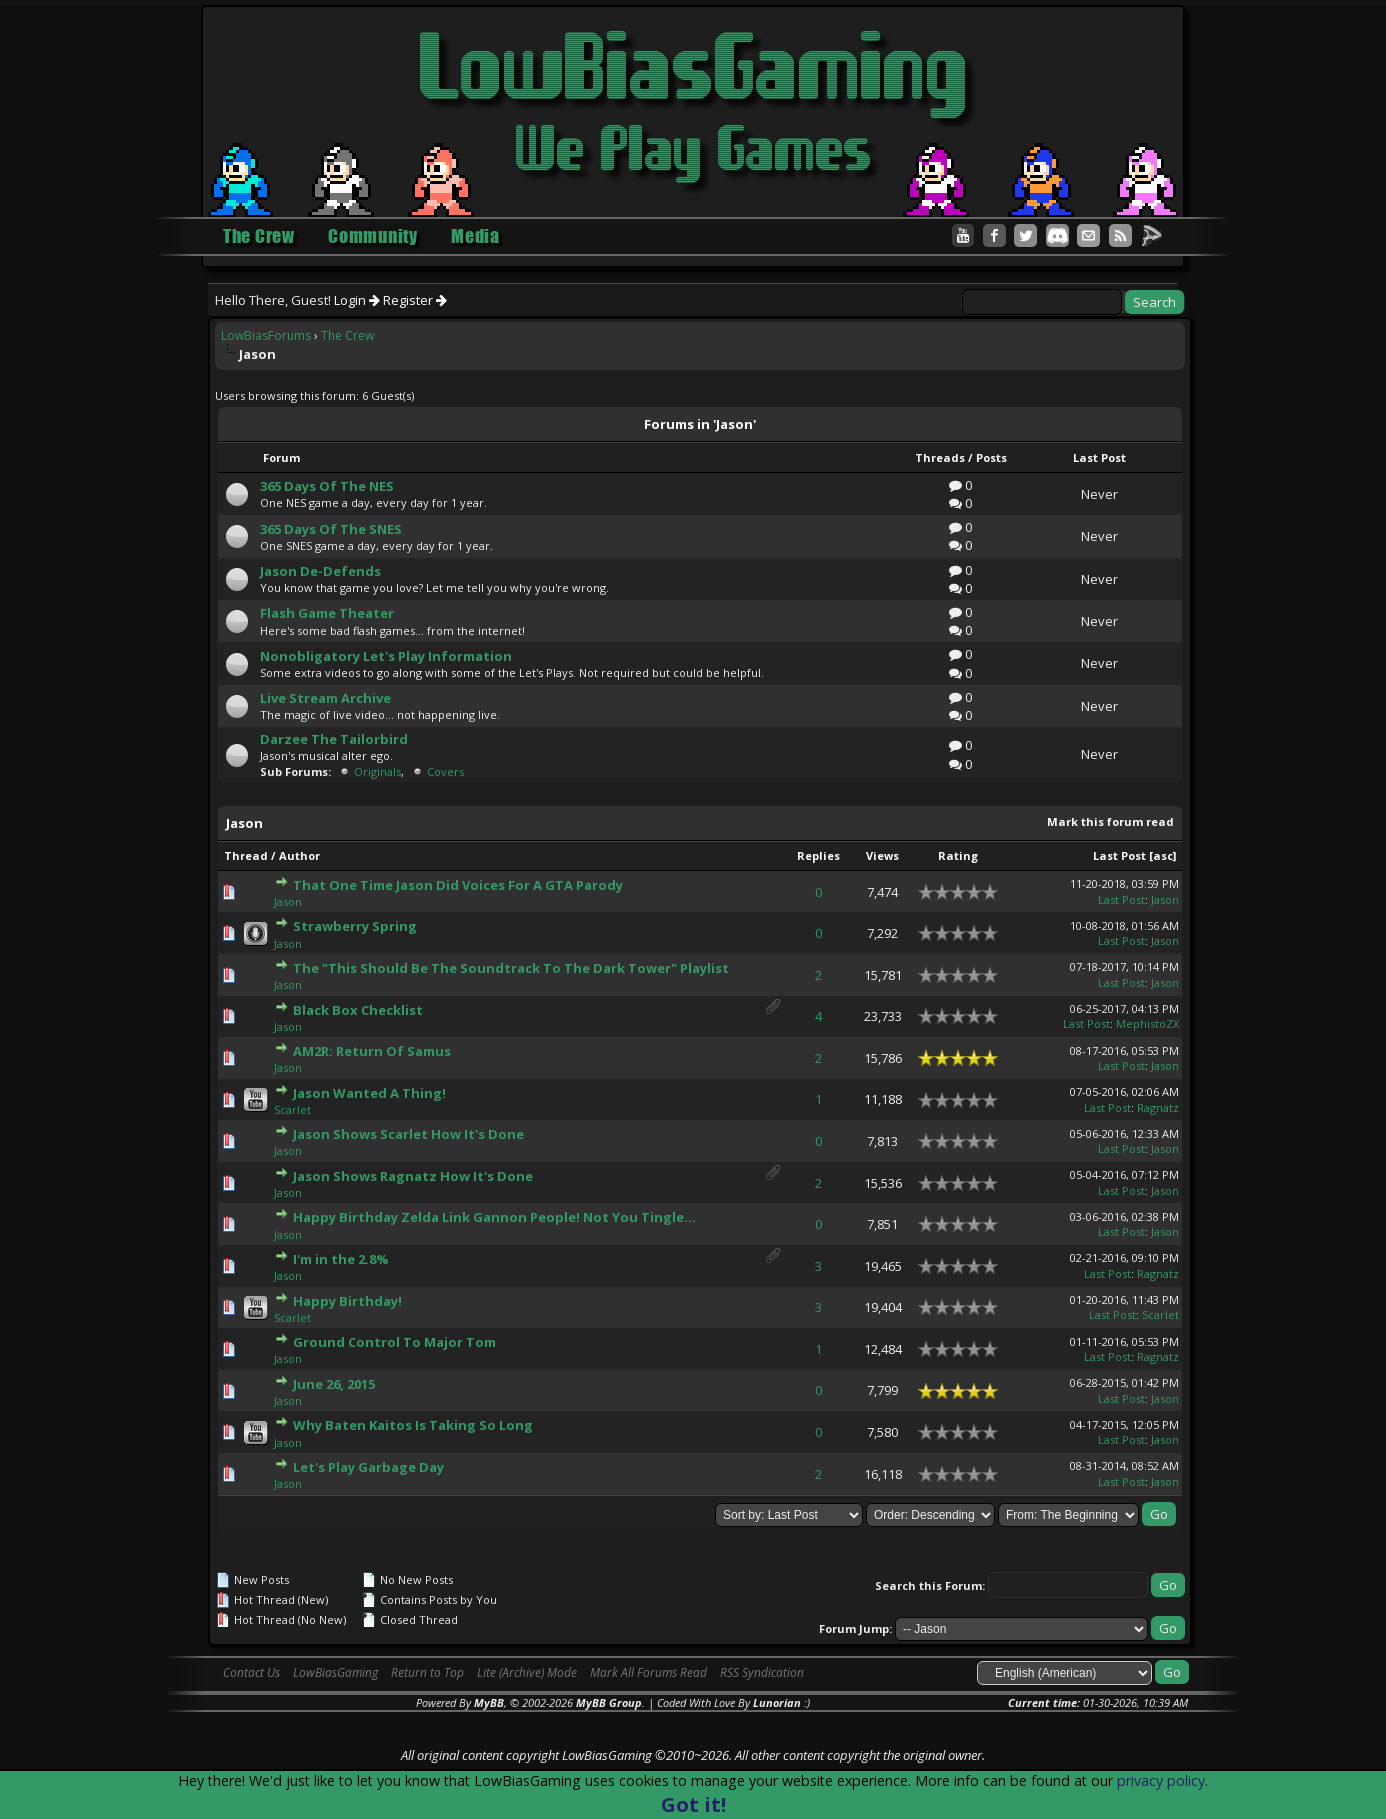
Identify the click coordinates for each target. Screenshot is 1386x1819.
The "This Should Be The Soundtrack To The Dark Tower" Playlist (511, 968)
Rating (958, 855)
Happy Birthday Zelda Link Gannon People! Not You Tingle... (494, 1217)
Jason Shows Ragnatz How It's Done (413, 1176)
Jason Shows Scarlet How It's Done (408, 1134)
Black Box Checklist (358, 1010)
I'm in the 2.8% (341, 1259)
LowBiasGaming (335, 1672)
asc (1163, 855)
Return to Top (427, 1672)
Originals (377, 771)
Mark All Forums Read (648, 1672)
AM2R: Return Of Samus (372, 1051)
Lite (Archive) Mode (527, 1672)
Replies (818, 855)
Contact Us (251, 1672)
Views (882, 855)
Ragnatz (1158, 1107)
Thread (246, 855)
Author (299, 855)
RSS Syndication (762, 1672)
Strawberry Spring (355, 926)
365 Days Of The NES (327, 486)
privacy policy (1161, 1780)
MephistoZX (1147, 1023)
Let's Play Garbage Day (368, 1467)
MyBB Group (609, 1702)
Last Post (1119, 855)
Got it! (693, 1804)
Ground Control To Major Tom (394, 1342)
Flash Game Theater (327, 613)
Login (357, 300)
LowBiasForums (266, 335)
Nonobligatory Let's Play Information (386, 656)
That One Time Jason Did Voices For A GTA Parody (458, 885)
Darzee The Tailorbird (334, 739)
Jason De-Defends (320, 571)
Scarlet (292, 1109)
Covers (445, 771)
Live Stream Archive (325, 698)
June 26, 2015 (334, 1384)
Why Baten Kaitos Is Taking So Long (413, 1425)
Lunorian (777, 1702)
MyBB (489, 1702)
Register (415, 300)
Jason (288, 901)
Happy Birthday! (347, 1301)
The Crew (347, 335)
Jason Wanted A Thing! (369, 1093)
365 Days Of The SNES (331, 529)
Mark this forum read (1110, 821)
